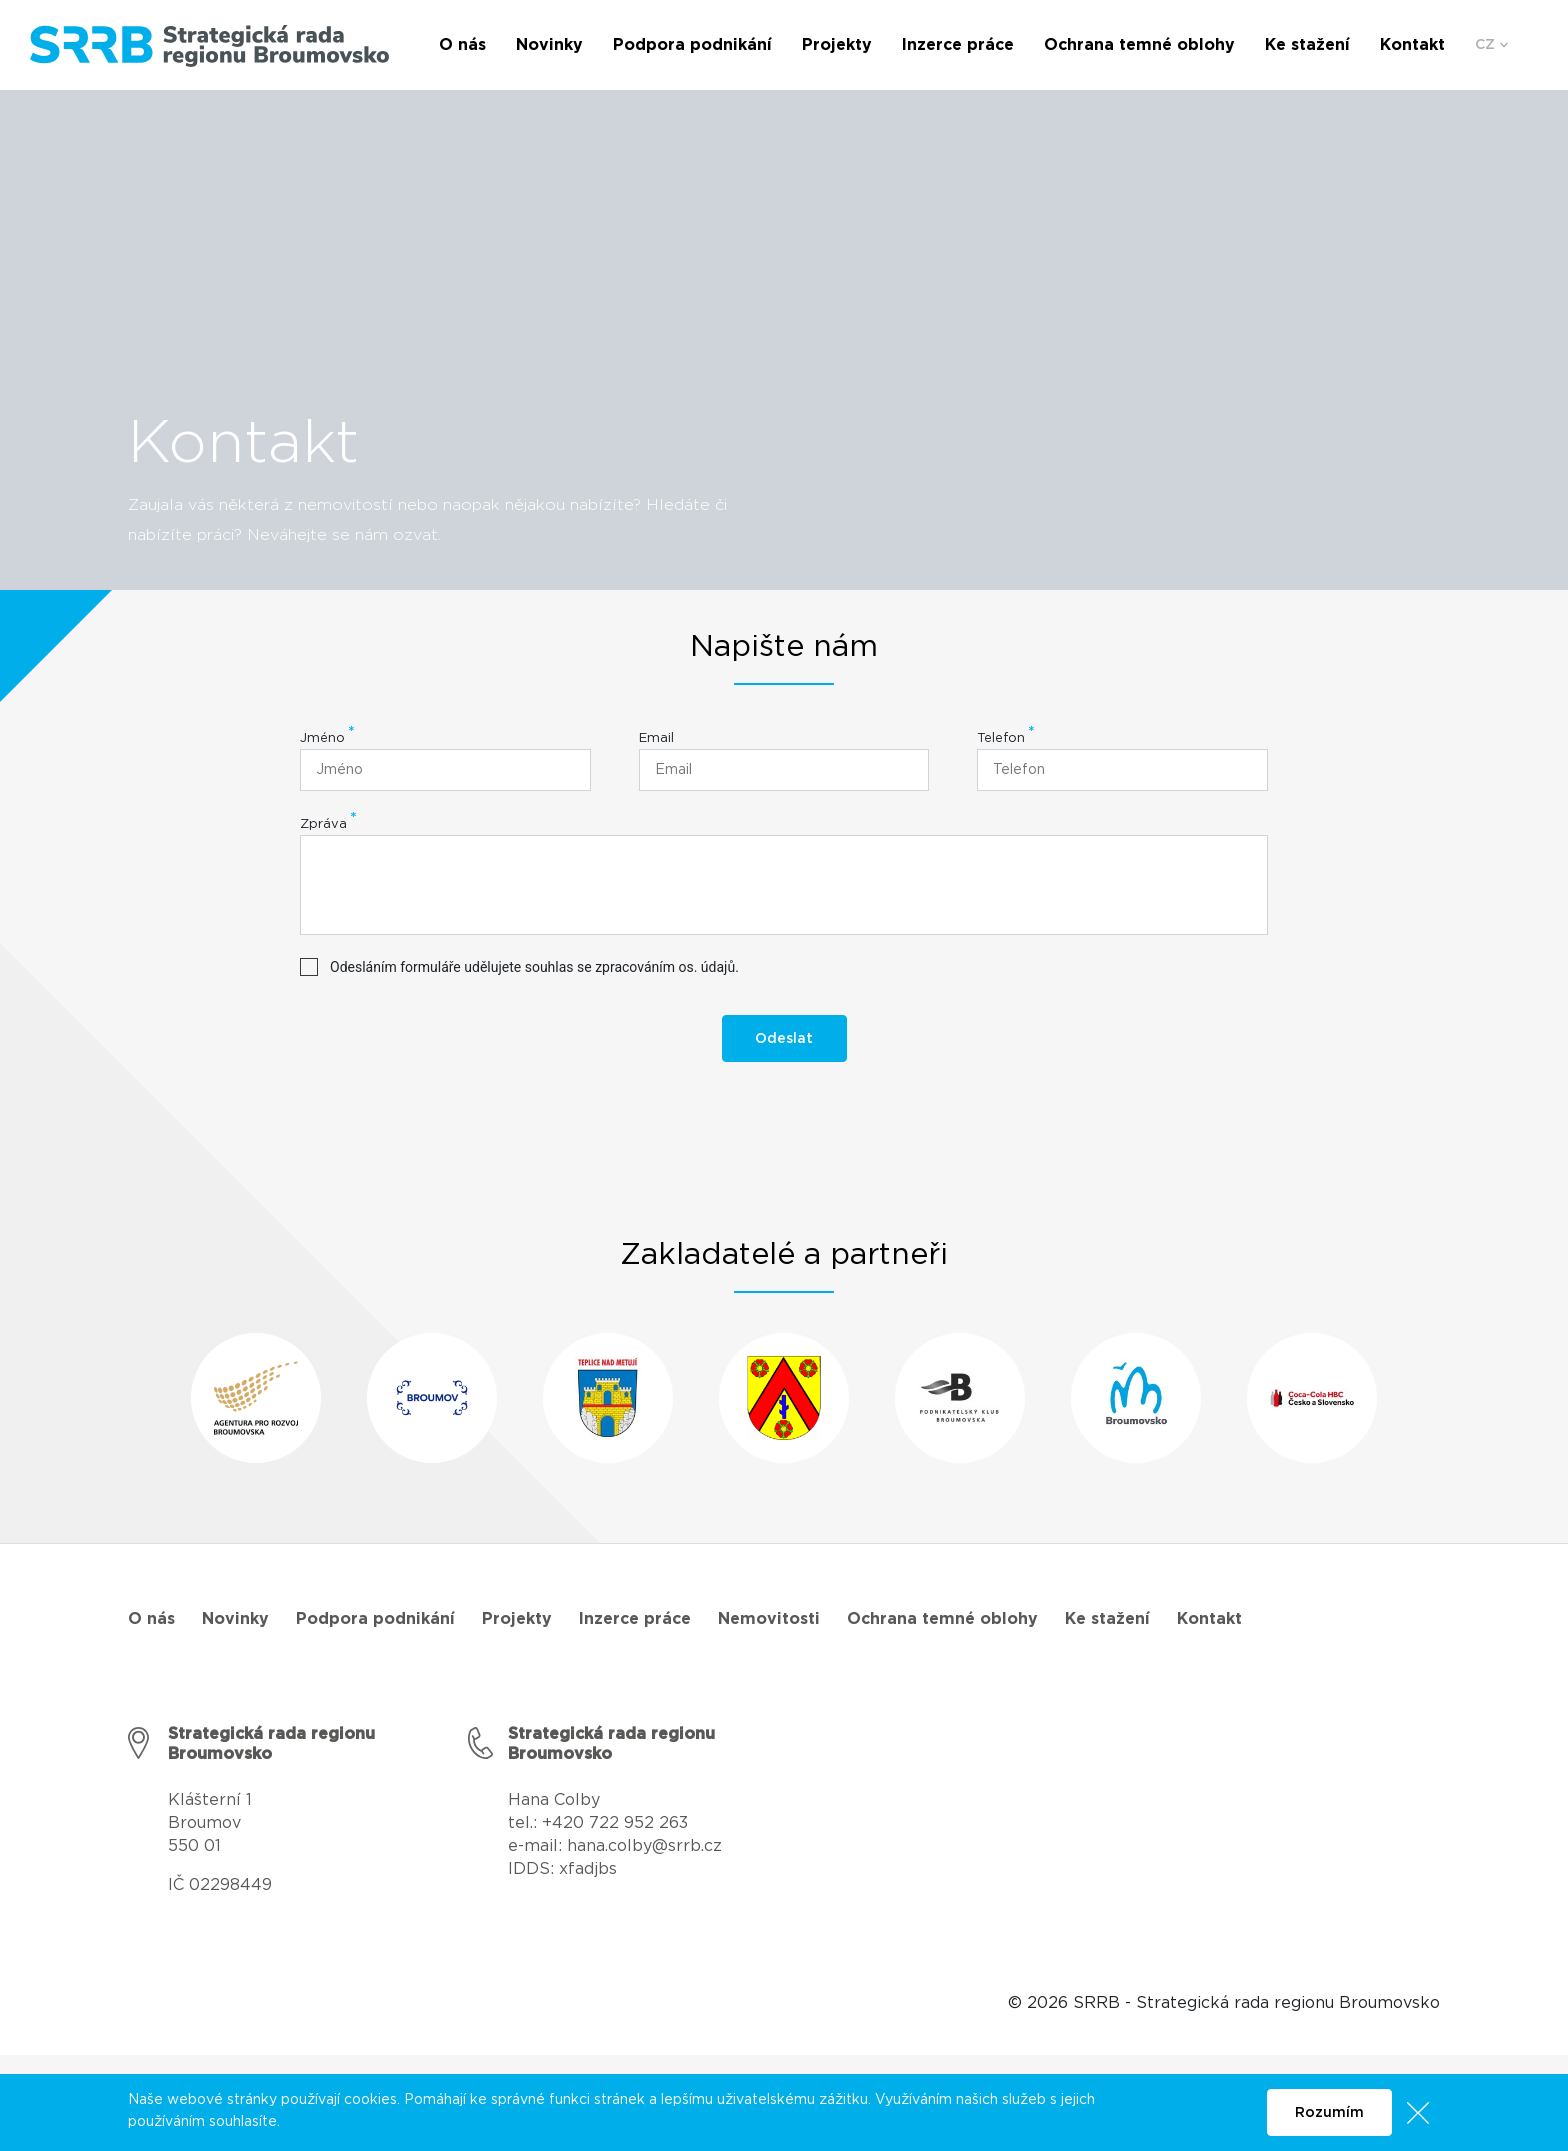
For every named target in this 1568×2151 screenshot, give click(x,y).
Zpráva (323, 824)
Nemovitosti (769, 1619)
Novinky (235, 1619)
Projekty (517, 1619)
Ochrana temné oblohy (942, 1619)
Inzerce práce (635, 1619)
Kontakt (1209, 1619)
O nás (151, 1619)
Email (656, 738)
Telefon (1001, 738)
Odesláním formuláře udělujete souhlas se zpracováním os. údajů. (534, 967)
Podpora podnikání (375, 1619)
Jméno (322, 738)
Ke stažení (1107, 1619)
